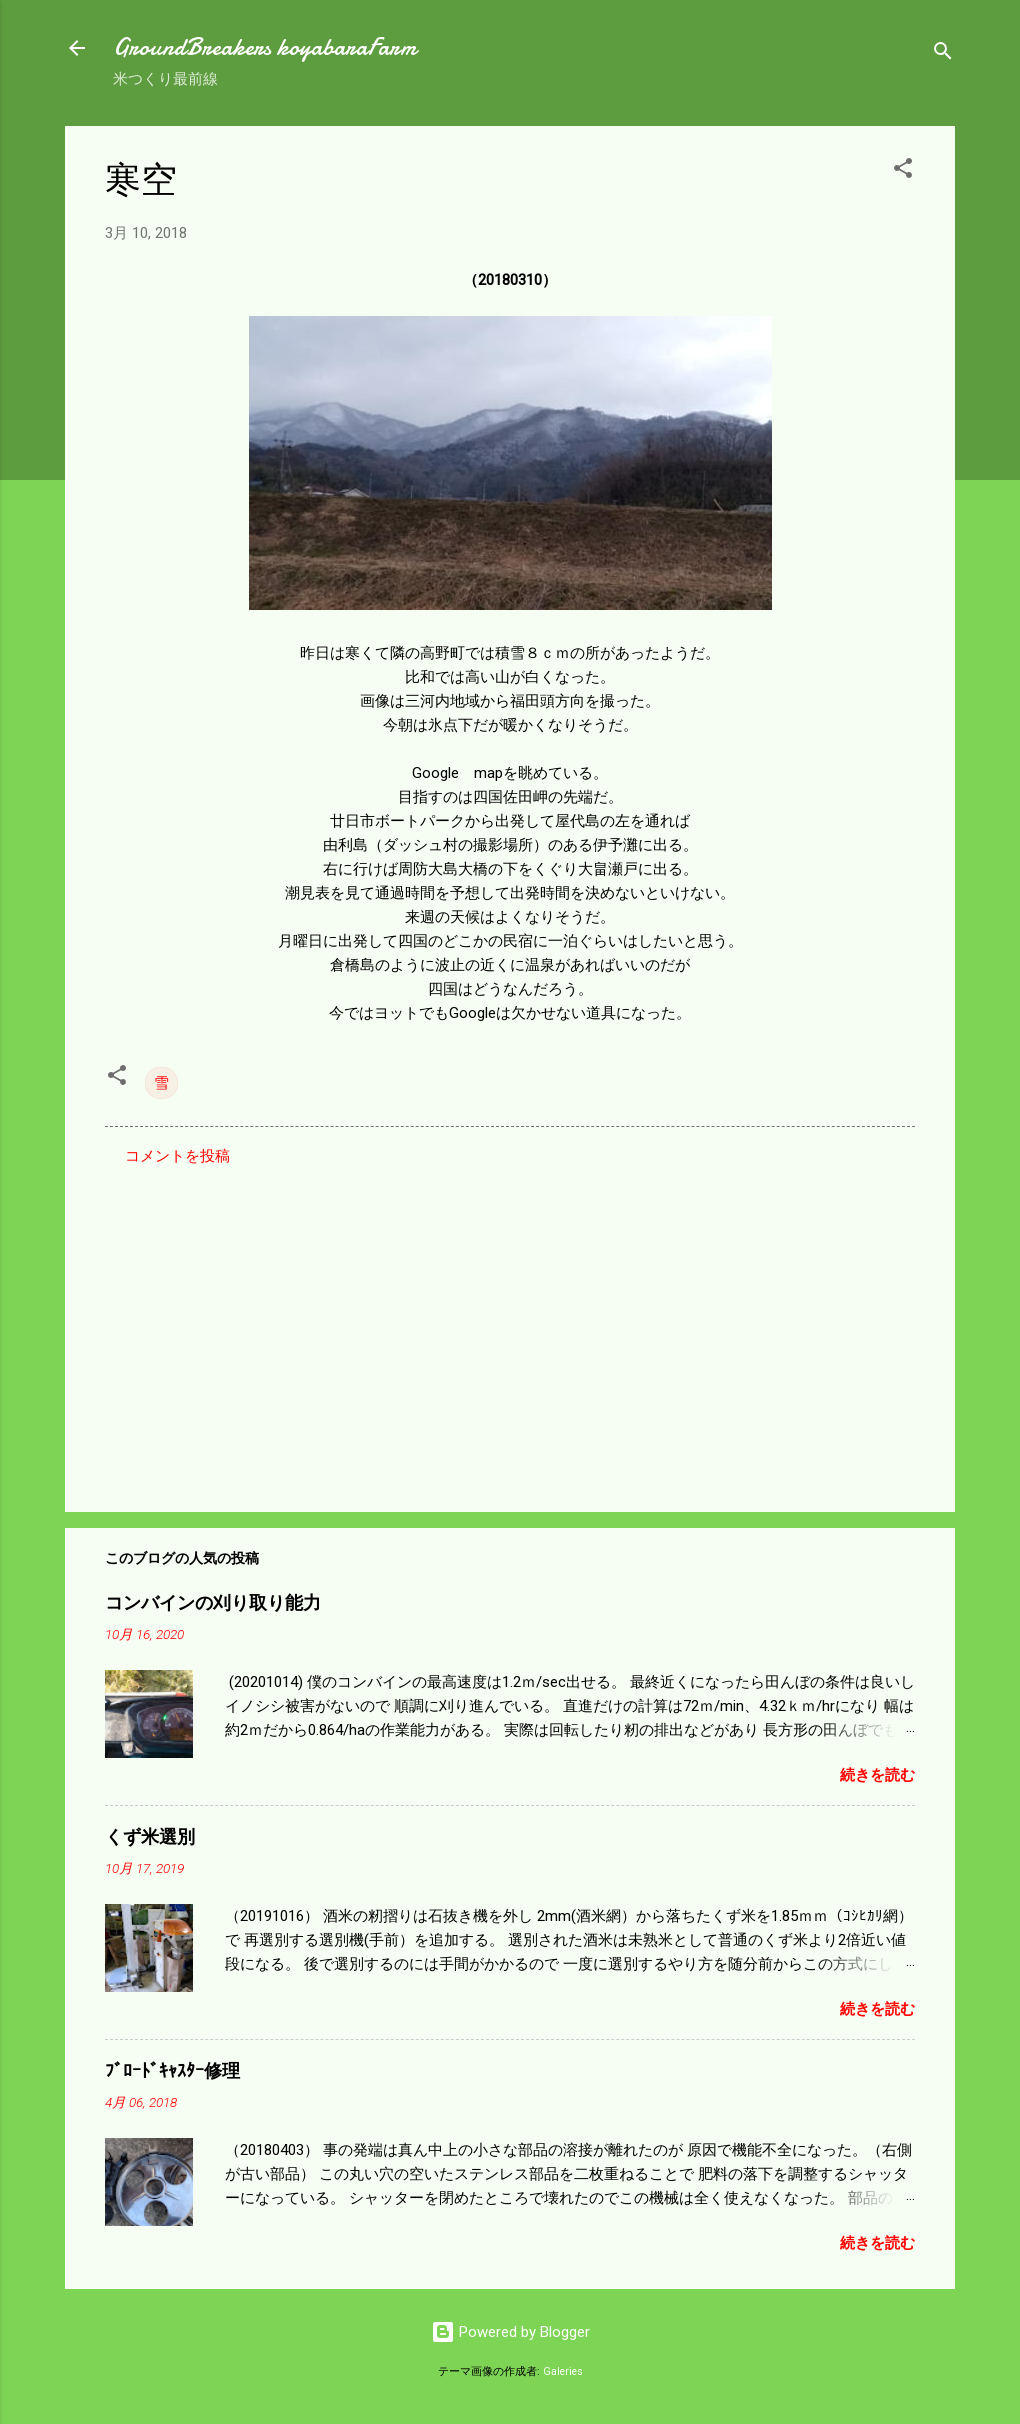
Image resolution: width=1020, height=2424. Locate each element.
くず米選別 (150, 1837)
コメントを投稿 (177, 1156)
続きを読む (877, 1775)
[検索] (943, 54)
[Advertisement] (510, 1326)
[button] (903, 171)
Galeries (563, 2371)
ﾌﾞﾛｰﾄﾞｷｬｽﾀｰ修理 (172, 2071)
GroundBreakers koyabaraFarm (264, 47)
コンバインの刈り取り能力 (213, 1603)
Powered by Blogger (510, 2332)
